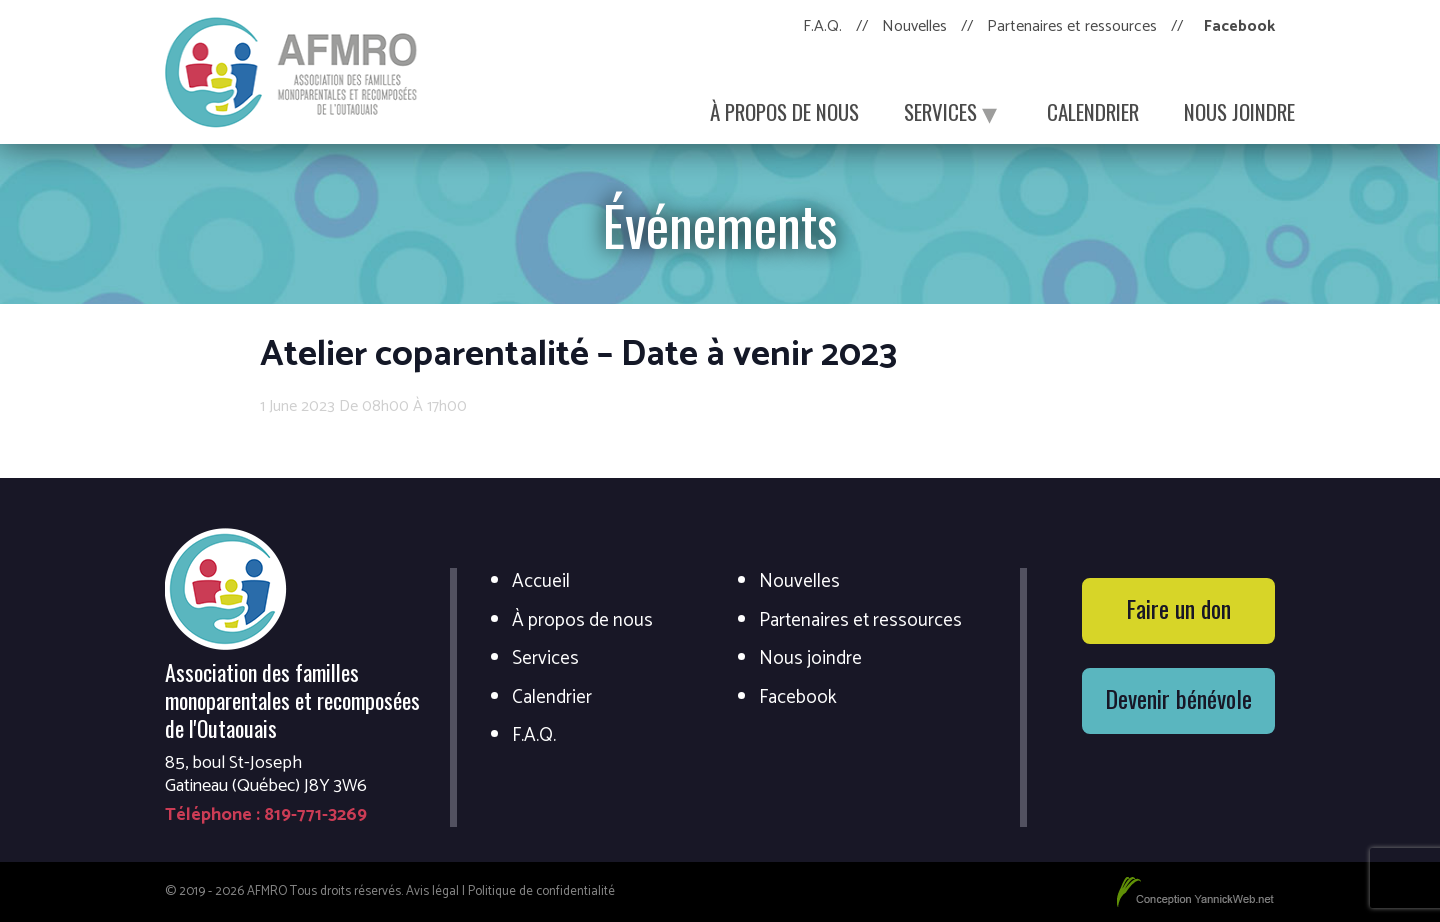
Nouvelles (914, 26)
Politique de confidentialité (541, 891)
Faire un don (1178, 608)
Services (953, 111)
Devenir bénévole (1178, 698)
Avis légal (432, 891)
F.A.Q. (822, 26)
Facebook (1239, 26)
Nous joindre (1239, 111)
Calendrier (1093, 111)
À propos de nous (784, 111)
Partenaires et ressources (1072, 26)
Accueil (541, 582)
